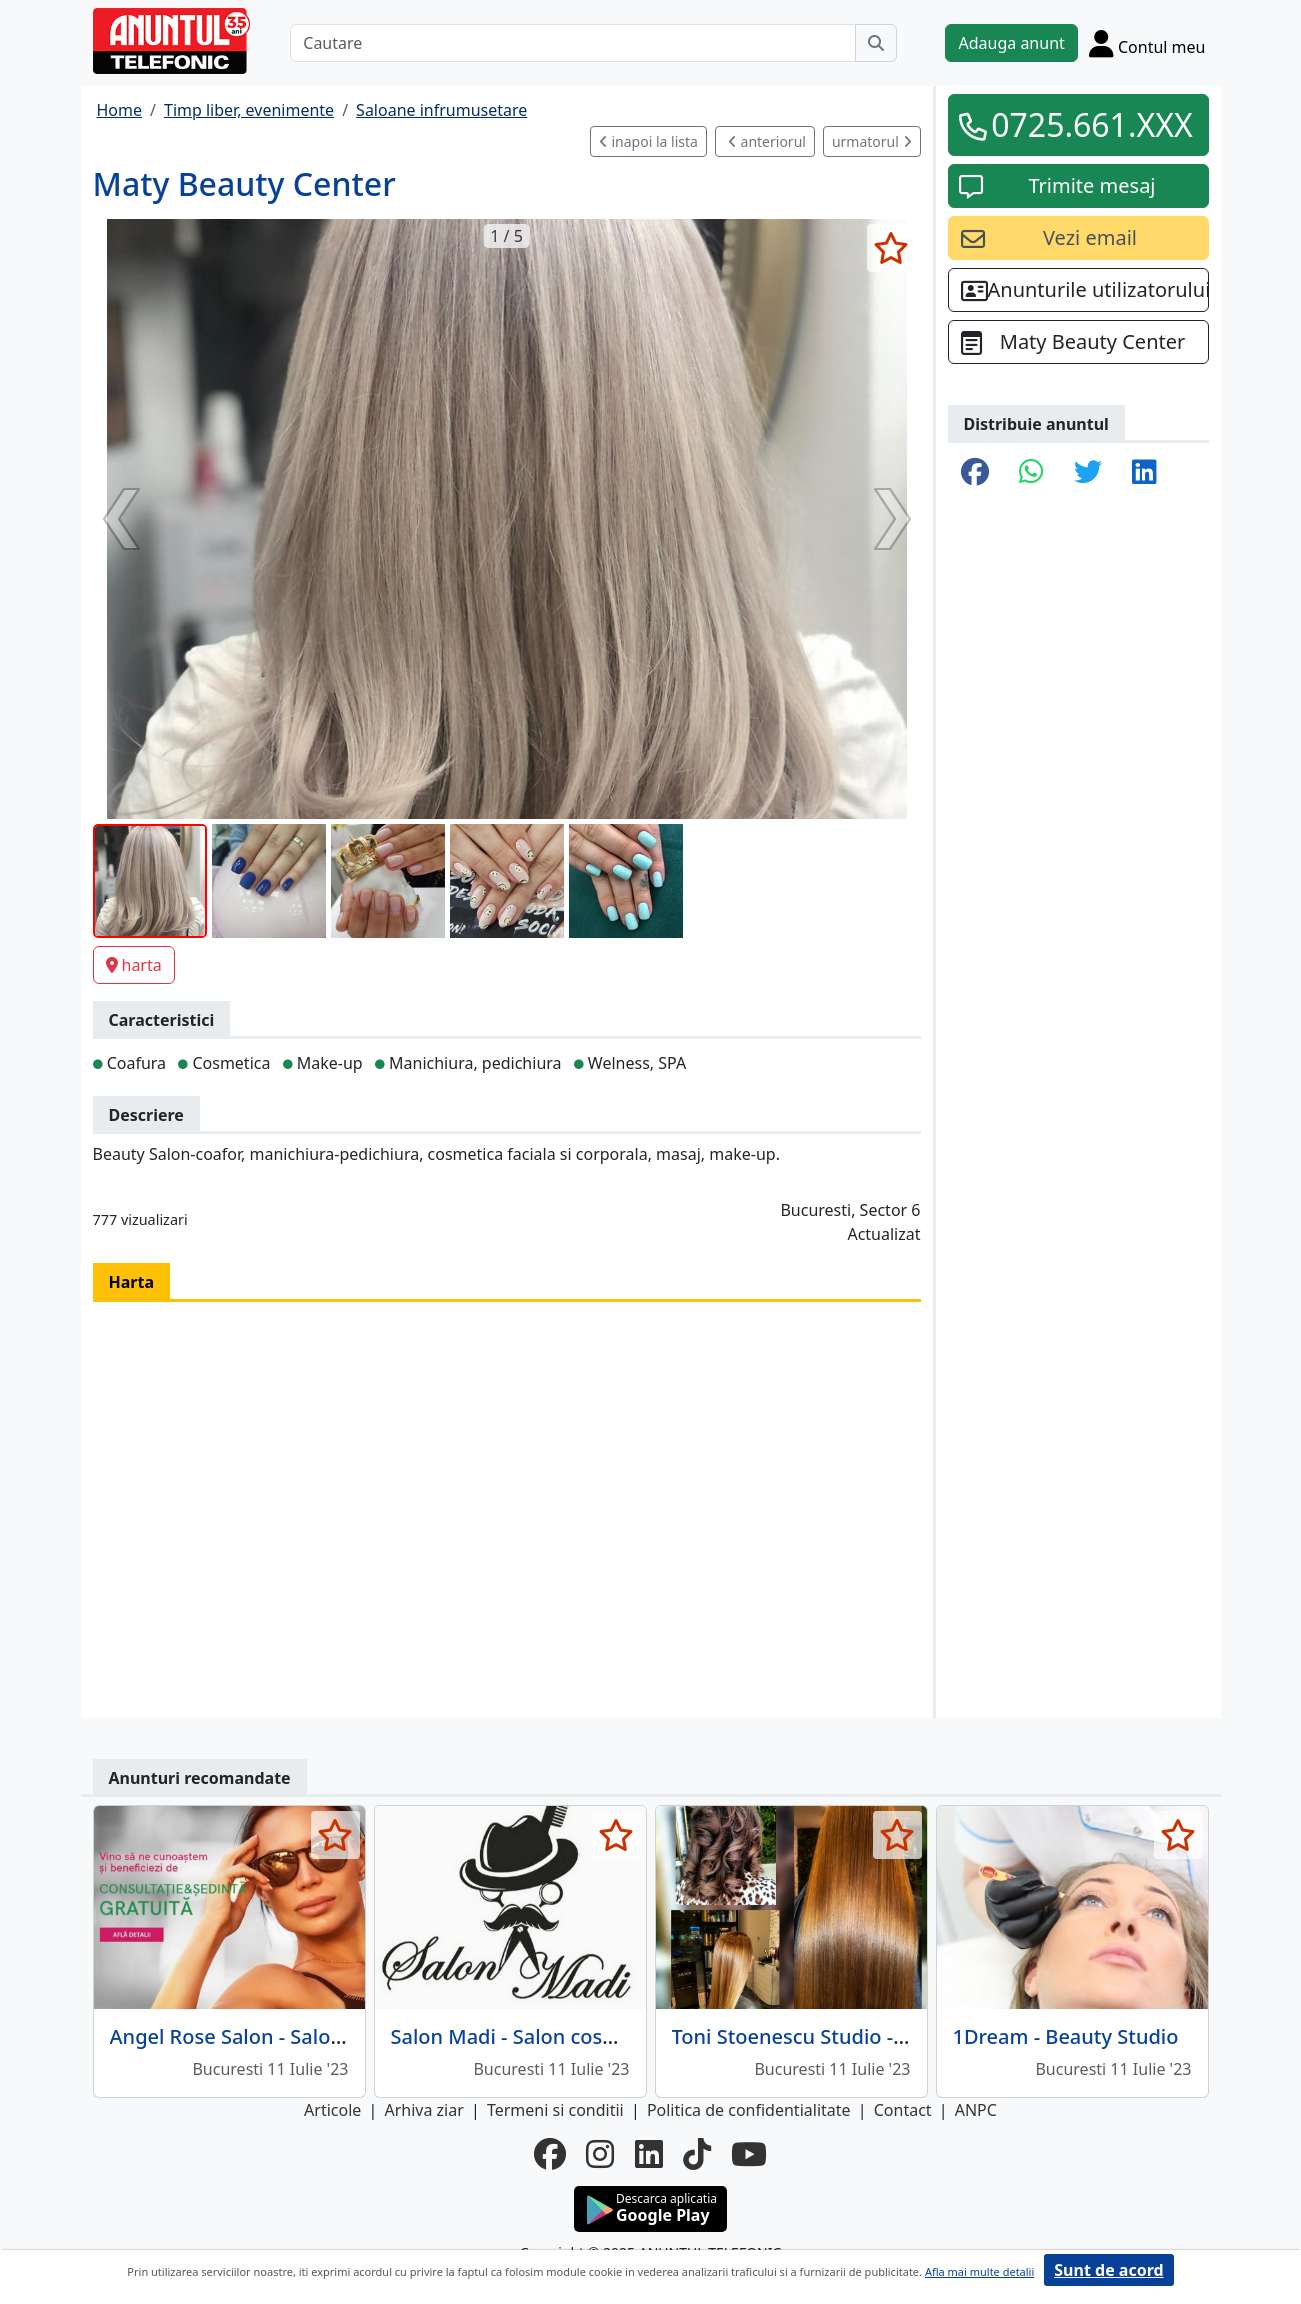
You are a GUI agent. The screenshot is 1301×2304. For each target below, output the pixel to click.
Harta (132, 1282)
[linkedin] (649, 2154)
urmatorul (872, 141)
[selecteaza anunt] (891, 248)
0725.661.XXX (1092, 124)
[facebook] (550, 2154)
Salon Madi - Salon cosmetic (523, 2036)
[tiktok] (697, 2154)
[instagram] (600, 2154)
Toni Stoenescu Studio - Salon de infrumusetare (897, 2036)
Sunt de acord (1108, 2270)
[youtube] (749, 2154)
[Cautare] (573, 43)
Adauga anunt (1011, 43)
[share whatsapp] (1031, 473)
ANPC (976, 2110)
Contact (903, 2110)
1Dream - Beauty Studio (1066, 2036)
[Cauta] (876, 43)
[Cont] (1147, 43)
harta (134, 965)
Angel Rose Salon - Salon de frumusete (294, 2036)
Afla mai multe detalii (979, 2271)
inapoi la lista (648, 141)
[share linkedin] (1144, 473)
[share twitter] (1088, 473)
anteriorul (767, 141)
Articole (332, 2110)
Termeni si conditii (555, 2110)
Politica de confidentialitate (749, 2110)
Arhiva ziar (423, 2110)
